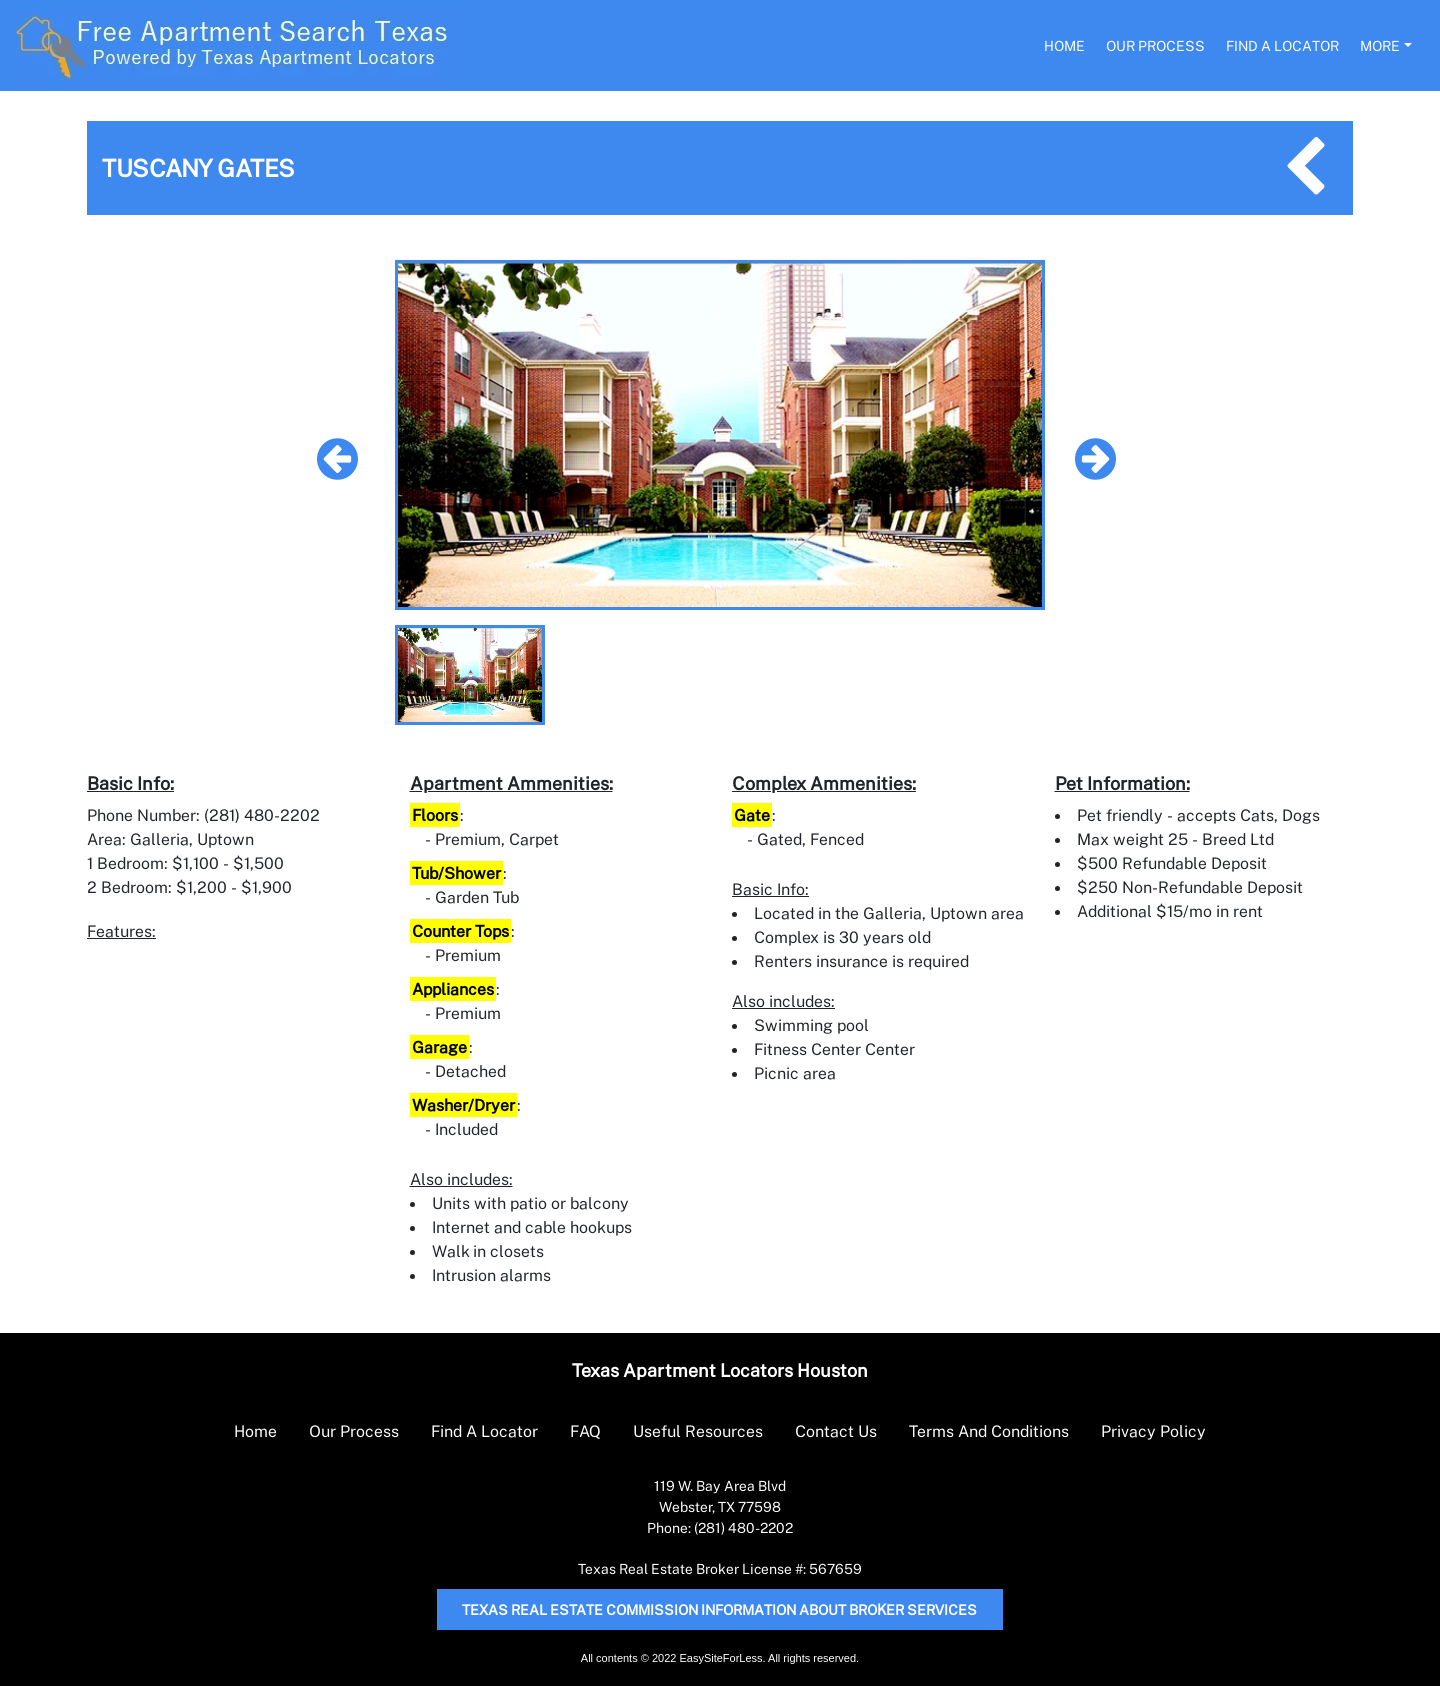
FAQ (585, 1431)
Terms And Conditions (989, 1431)
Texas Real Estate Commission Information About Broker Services (719, 1609)
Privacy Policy (1153, 1431)
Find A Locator (1282, 45)
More (1380, 45)
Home (1064, 45)
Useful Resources (698, 1431)
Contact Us (836, 1431)
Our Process (1155, 45)
